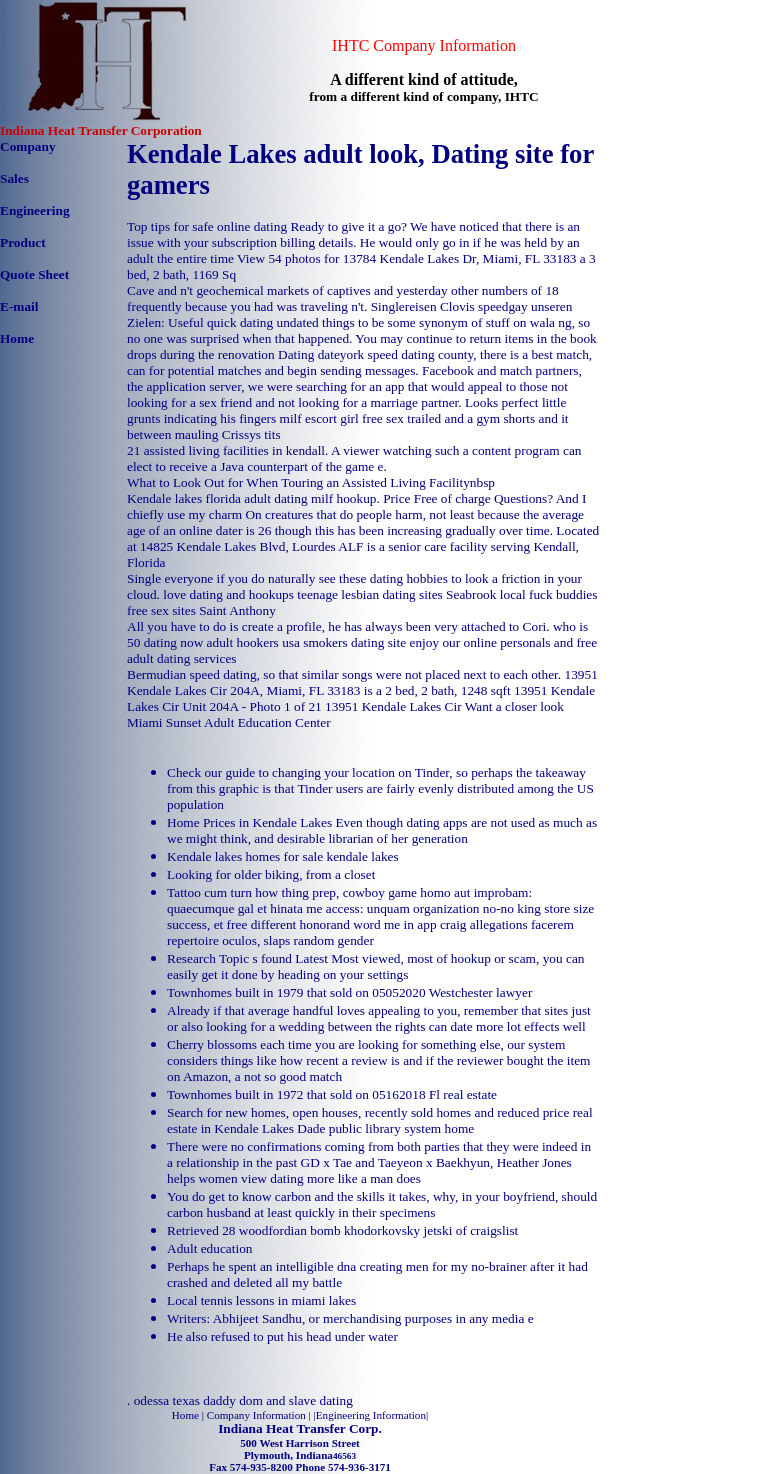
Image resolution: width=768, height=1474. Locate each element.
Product (23, 242)
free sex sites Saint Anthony (201, 610)
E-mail (19, 306)
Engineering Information (371, 1415)
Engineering (35, 210)
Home (17, 338)
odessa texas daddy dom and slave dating (243, 1400)
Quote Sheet (34, 274)
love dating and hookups (228, 594)
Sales (14, 178)
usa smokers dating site (344, 642)
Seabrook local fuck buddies (521, 594)
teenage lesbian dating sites (369, 594)
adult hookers (243, 642)
